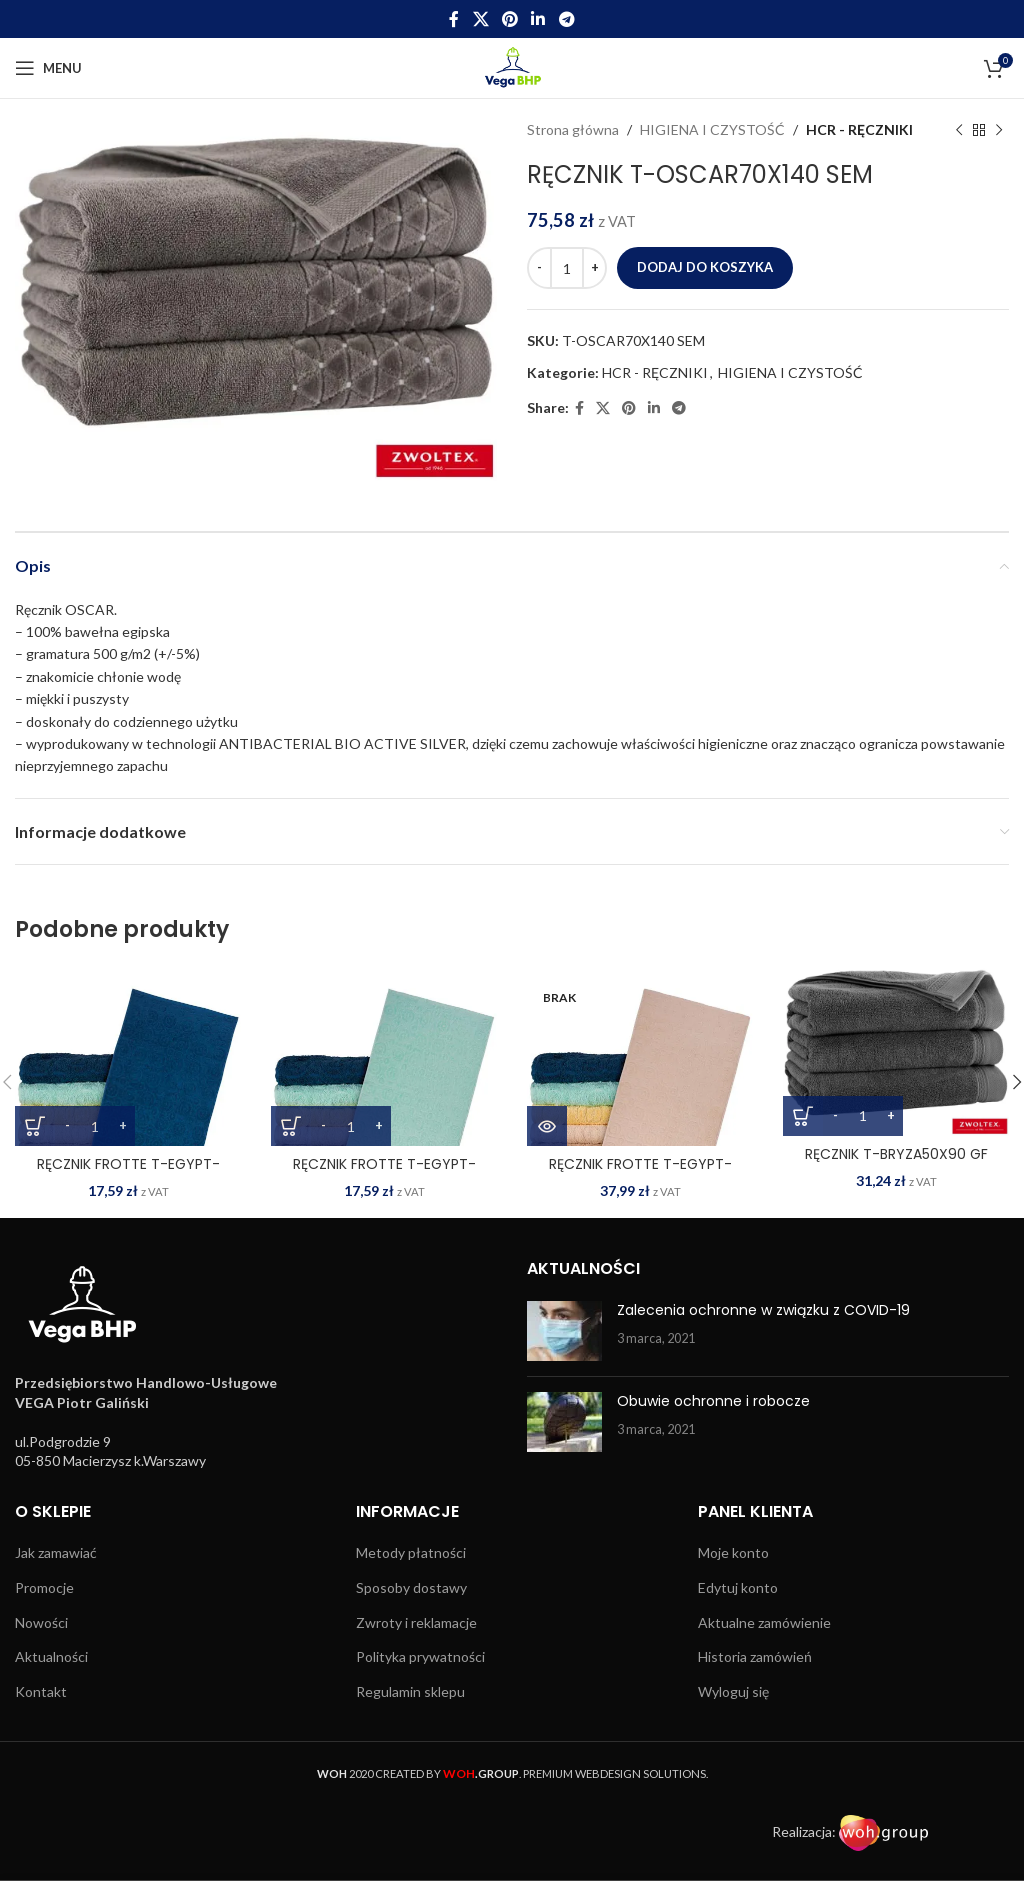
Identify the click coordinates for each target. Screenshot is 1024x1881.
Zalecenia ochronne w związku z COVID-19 (763, 1310)
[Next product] (999, 130)
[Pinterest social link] (509, 19)
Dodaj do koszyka (705, 267)
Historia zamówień (755, 1656)
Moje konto (733, 1552)
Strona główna (573, 129)
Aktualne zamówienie (764, 1622)
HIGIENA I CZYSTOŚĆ (712, 129)
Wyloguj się (733, 1691)
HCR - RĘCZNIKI (859, 129)
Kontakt (41, 1691)
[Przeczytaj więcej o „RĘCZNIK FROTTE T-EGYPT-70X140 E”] (547, 1126)
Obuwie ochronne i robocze (713, 1401)
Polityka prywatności (420, 1656)
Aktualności (51, 1656)
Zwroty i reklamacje (416, 1622)
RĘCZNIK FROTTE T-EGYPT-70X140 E (640, 1174)
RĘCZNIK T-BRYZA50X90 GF (896, 1154)
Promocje (44, 1587)
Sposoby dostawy (411, 1587)
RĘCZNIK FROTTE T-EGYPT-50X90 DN (128, 1174)
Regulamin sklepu (410, 1691)
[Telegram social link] (566, 19)
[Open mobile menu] (48, 68)
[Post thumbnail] (564, 1331)
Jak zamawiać (56, 1552)
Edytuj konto (738, 1587)
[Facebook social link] (454, 19)
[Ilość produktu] (567, 268)
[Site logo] (512, 66)
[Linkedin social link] (538, 19)
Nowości (41, 1622)
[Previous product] (959, 130)
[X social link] (480, 19)
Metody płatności (411, 1552)
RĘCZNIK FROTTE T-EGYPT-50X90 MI (384, 1174)
